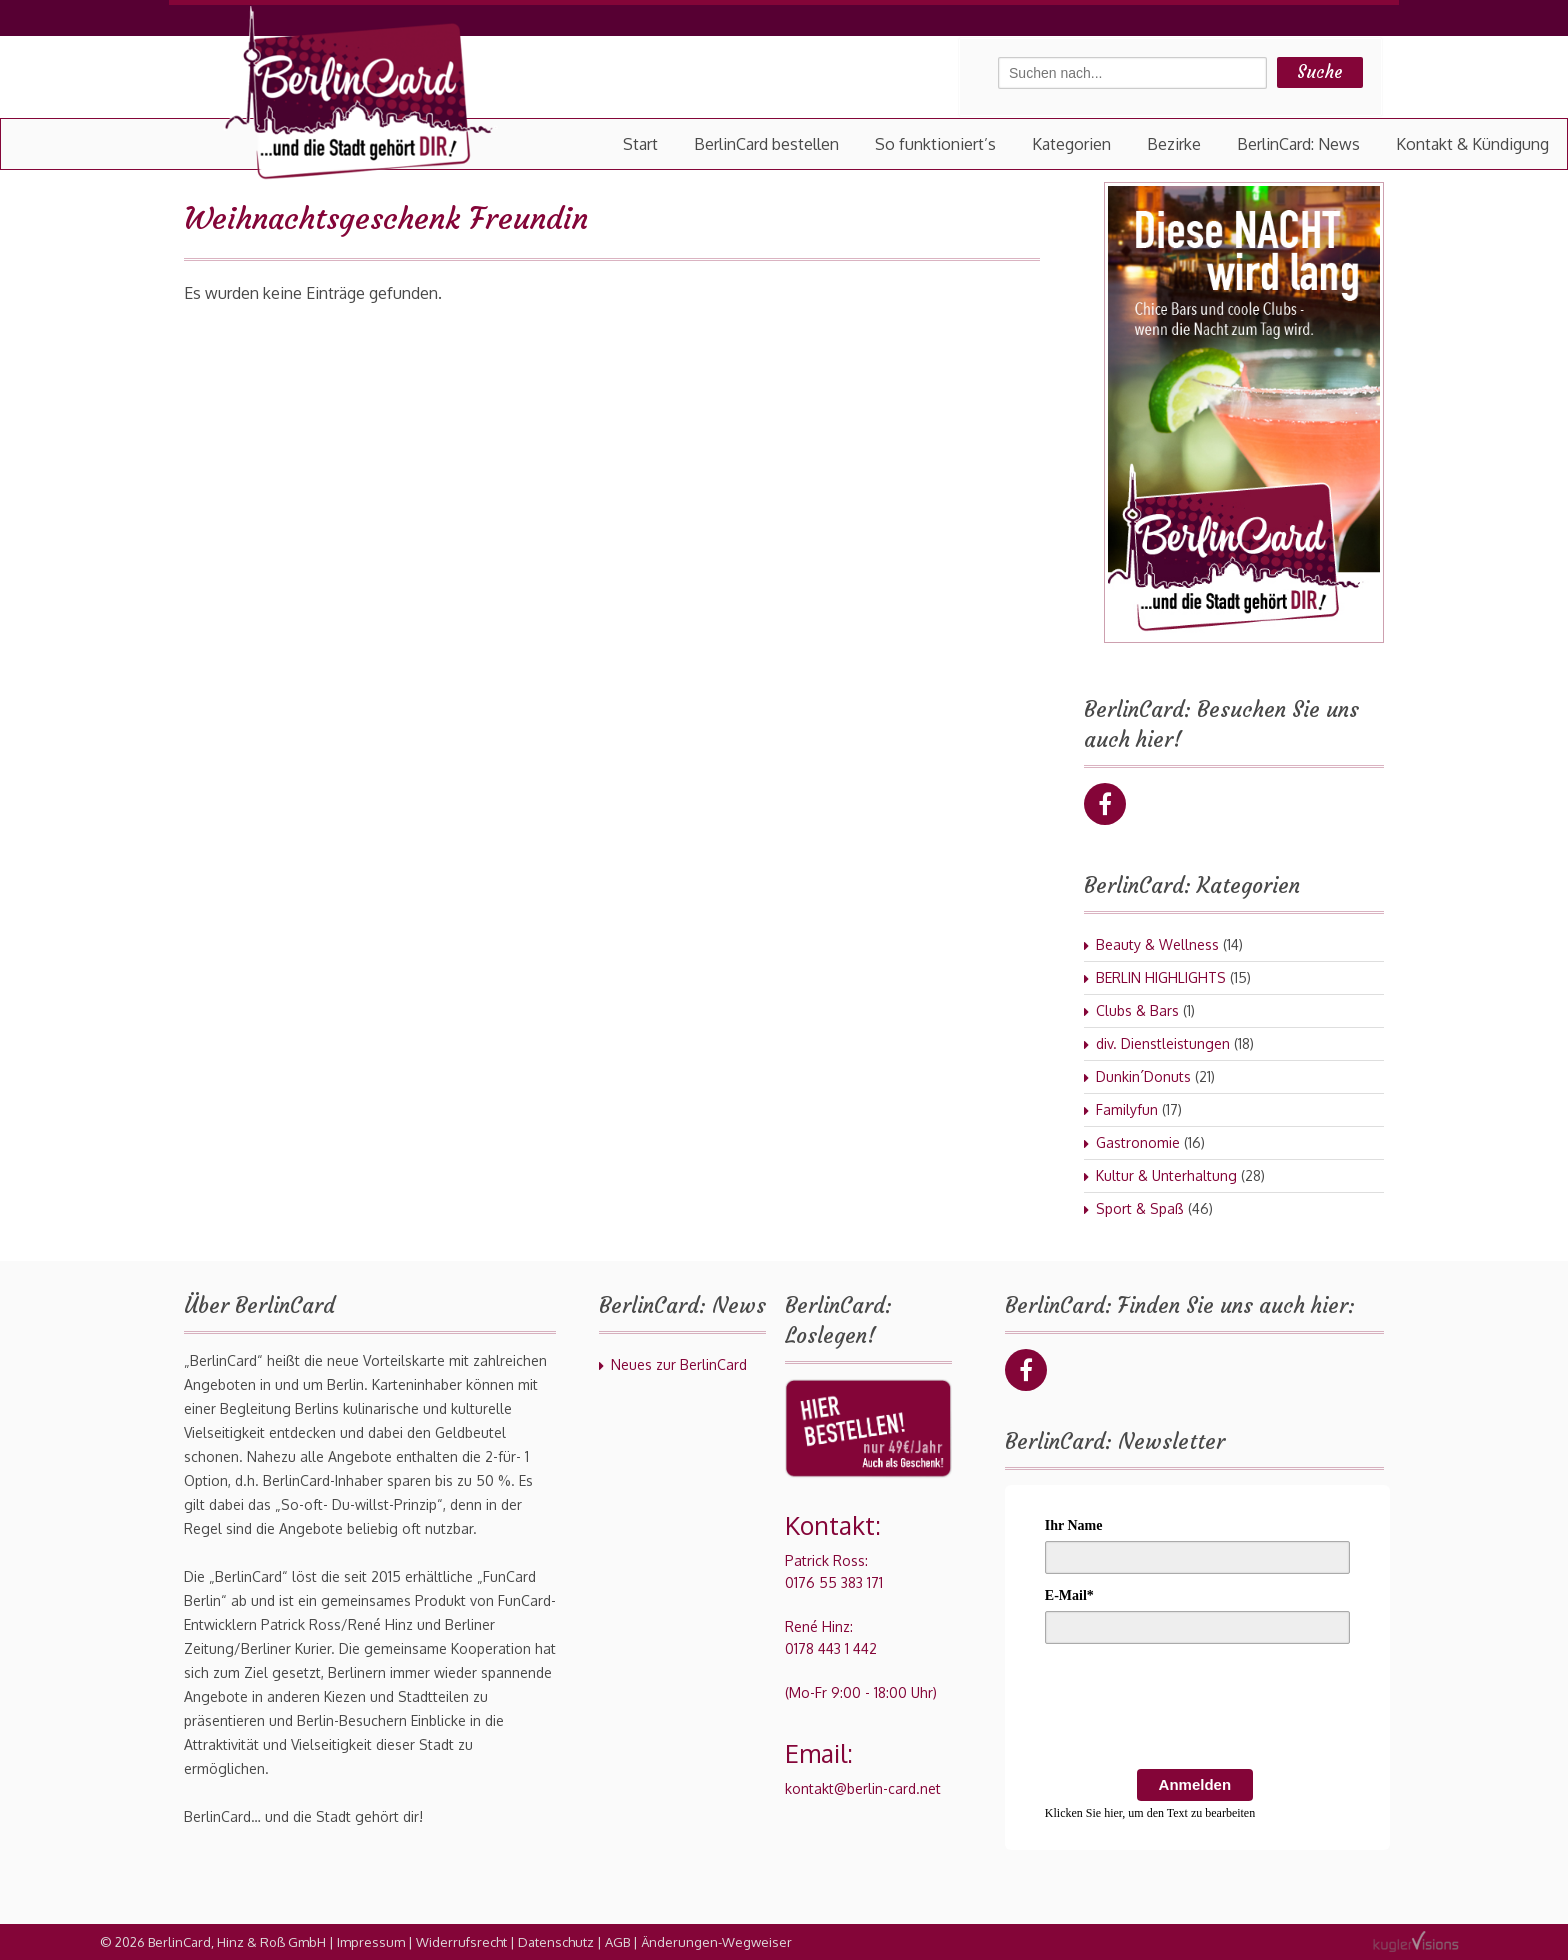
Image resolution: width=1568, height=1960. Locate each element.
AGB (617, 1942)
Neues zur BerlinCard (679, 1364)
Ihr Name (1074, 1525)
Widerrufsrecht (461, 1942)
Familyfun (1127, 1109)
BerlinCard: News (1298, 144)
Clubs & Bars (1137, 1010)
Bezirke (1174, 144)
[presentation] (1197, 1710)
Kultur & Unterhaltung (1166, 1175)
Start (640, 144)
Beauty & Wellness (1157, 944)
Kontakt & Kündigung (1472, 144)
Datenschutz (556, 1942)
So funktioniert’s (935, 144)
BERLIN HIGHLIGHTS (1161, 977)
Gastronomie (1138, 1142)
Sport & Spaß (1140, 1208)
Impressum (371, 1942)
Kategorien (1071, 144)
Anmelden (1195, 1784)
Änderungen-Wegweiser (716, 1942)
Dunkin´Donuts (1143, 1076)
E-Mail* (1069, 1595)
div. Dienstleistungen (1163, 1043)
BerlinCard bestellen (766, 144)
